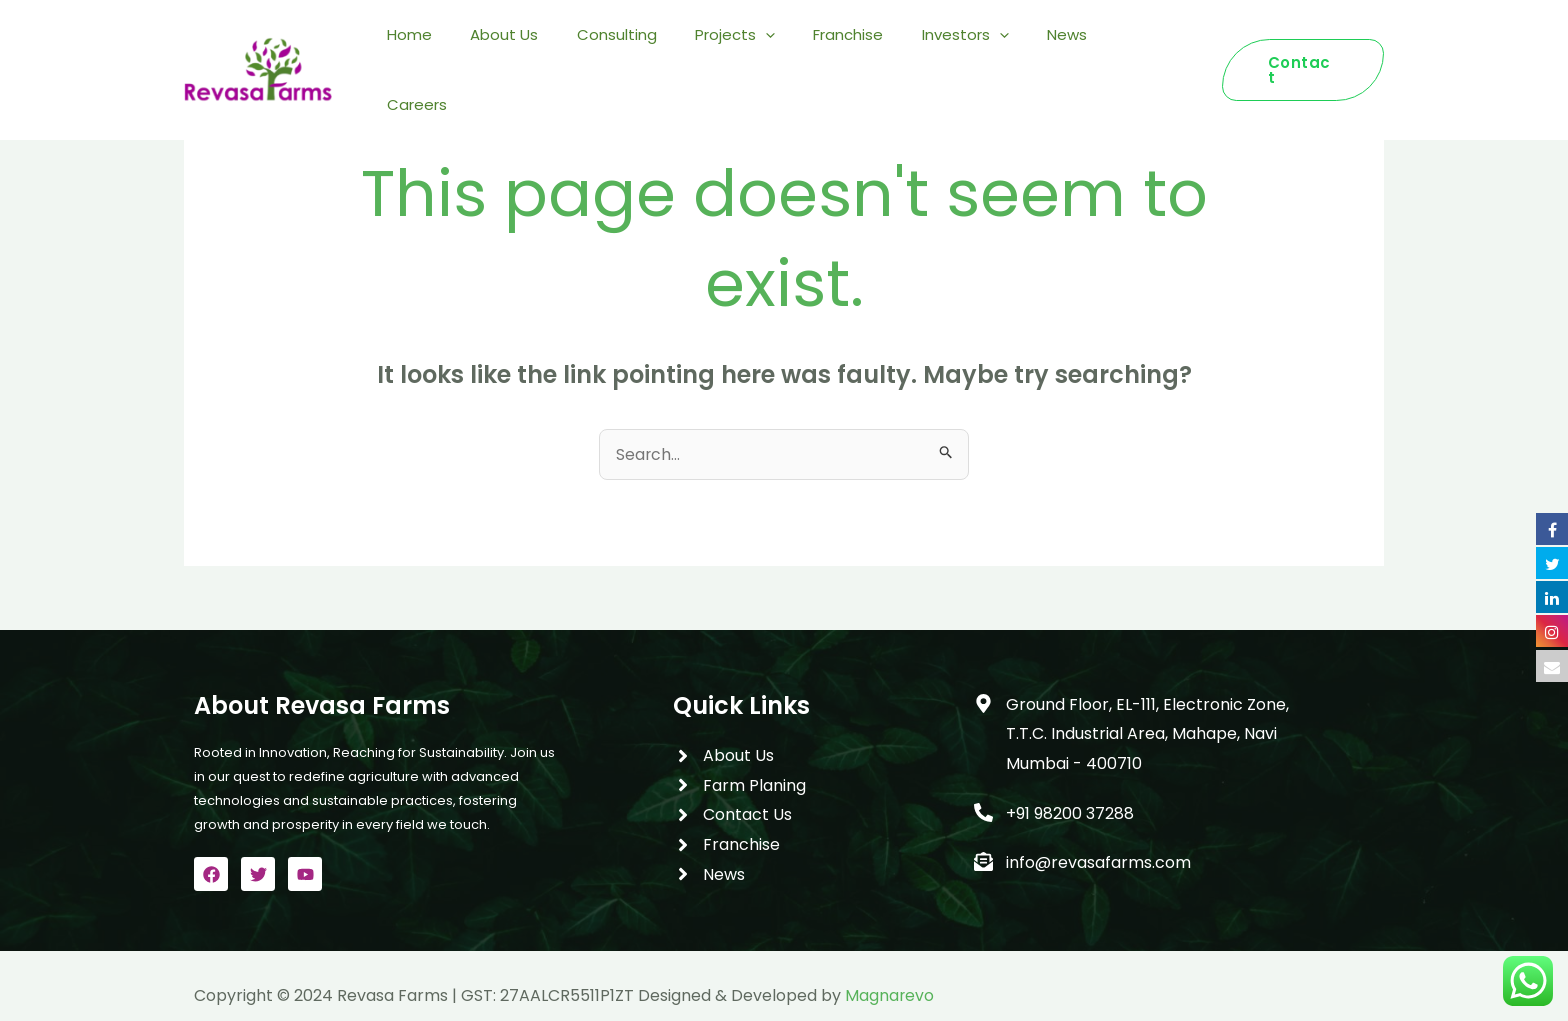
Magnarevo (890, 995)
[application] (800, 49)
